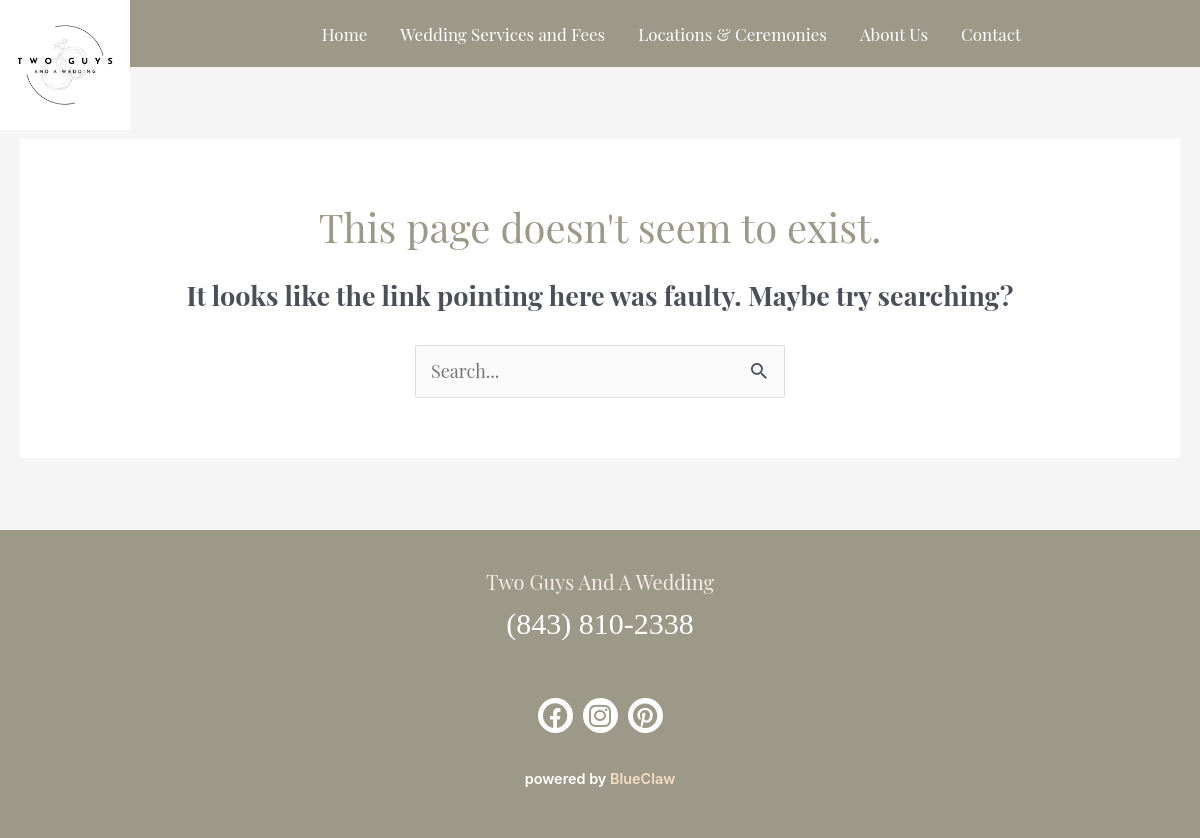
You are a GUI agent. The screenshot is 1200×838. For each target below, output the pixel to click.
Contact (991, 34)
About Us (894, 34)
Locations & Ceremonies (732, 34)
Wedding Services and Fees (502, 34)
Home (345, 34)
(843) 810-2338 (599, 623)
